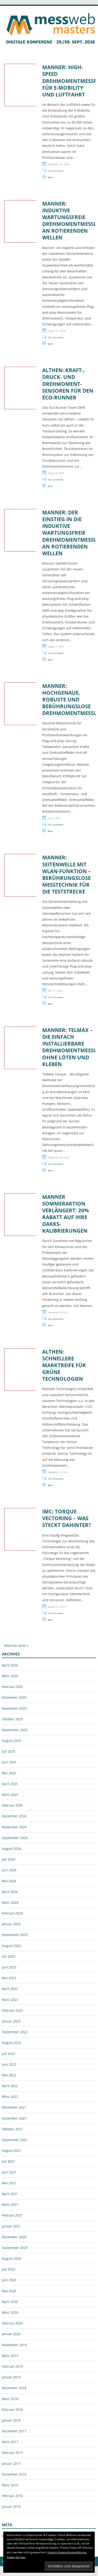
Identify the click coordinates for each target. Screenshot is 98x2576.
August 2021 (11, 2150)
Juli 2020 (8, 2269)
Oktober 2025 (12, 1719)
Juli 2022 (8, 2053)
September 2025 (15, 1730)
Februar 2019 (12, 2366)
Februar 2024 (12, 1913)
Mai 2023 (9, 1978)
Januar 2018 (11, 2420)
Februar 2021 (12, 2215)
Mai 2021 (9, 2183)
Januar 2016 (11, 2506)
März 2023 (10, 1999)
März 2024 (10, 1902)
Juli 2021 (8, 2161)
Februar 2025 (12, 1805)
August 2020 (11, 2258)
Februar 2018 (12, 2409)
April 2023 (10, 1988)
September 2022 (15, 2032)
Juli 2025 (8, 1751)
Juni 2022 (9, 2064)
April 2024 (10, 1891)
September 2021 (15, 2140)
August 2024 (11, 1848)
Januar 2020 (11, 2334)
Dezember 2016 (14, 2474)
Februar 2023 (12, 2010)
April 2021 (10, 2194)
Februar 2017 (12, 2452)
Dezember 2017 (14, 2431)
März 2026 (10, 1676)
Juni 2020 (9, 2280)
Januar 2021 (11, 2226)
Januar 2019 (11, 2377)
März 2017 (10, 2442)
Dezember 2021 (14, 2107)
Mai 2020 (9, 2291)
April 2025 (10, 1784)
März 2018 (10, 2399)
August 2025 (11, 1740)
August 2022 (11, 2042)
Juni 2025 (9, 1762)
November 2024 (14, 1827)
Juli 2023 (8, 1956)
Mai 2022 (9, 2075)
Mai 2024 (9, 1881)
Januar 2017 (11, 2463)
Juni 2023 (9, 1967)
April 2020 (10, 2301)
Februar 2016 (12, 2496)
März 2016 (10, 2485)
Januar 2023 (11, 2021)
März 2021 (10, 2204)
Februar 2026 (12, 1686)
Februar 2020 (12, 2323)
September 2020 (15, 2247)
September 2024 (15, 1838)
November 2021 (14, 2118)
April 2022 (10, 2086)
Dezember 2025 (14, 1697)
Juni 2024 (9, 1870)
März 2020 (10, 2312)
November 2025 (14, 1708)
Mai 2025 (9, 1773)
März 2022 (10, 2096)
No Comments (55, 170)
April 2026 (10, 1665)
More (50, 177)
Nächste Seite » (16, 1645)
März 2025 (10, 1794)
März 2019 (10, 2355)
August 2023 (11, 1945)
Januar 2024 (11, 1924)
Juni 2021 (9, 2172)
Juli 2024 (8, 1859)
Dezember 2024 (14, 1816)
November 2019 (14, 2345)
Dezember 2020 (14, 2237)
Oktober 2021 (12, 2129)
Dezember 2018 (14, 2388)
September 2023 (15, 1934)
